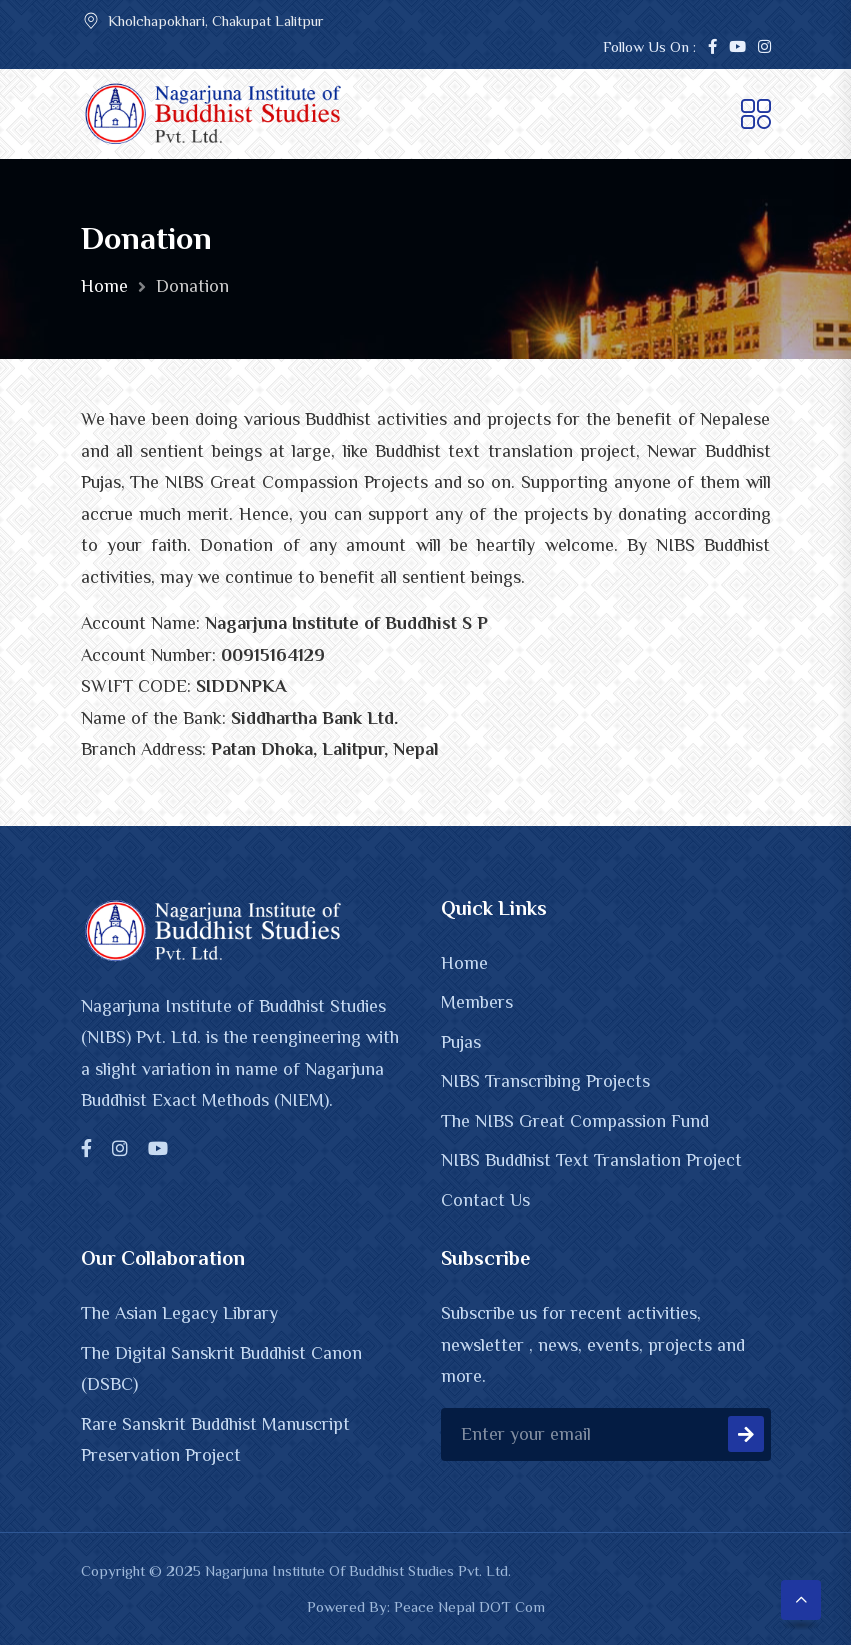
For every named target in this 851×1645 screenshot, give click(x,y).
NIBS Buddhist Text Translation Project (591, 1160)
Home (104, 286)
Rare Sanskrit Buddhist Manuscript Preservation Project (215, 1440)
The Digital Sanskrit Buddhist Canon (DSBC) (221, 1369)
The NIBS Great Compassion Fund (575, 1121)
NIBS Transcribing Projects (545, 1081)
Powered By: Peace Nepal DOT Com (426, 1606)
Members (477, 1002)
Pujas (461, 1042)
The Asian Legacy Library (179, 1313)
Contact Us (485, 1200)
